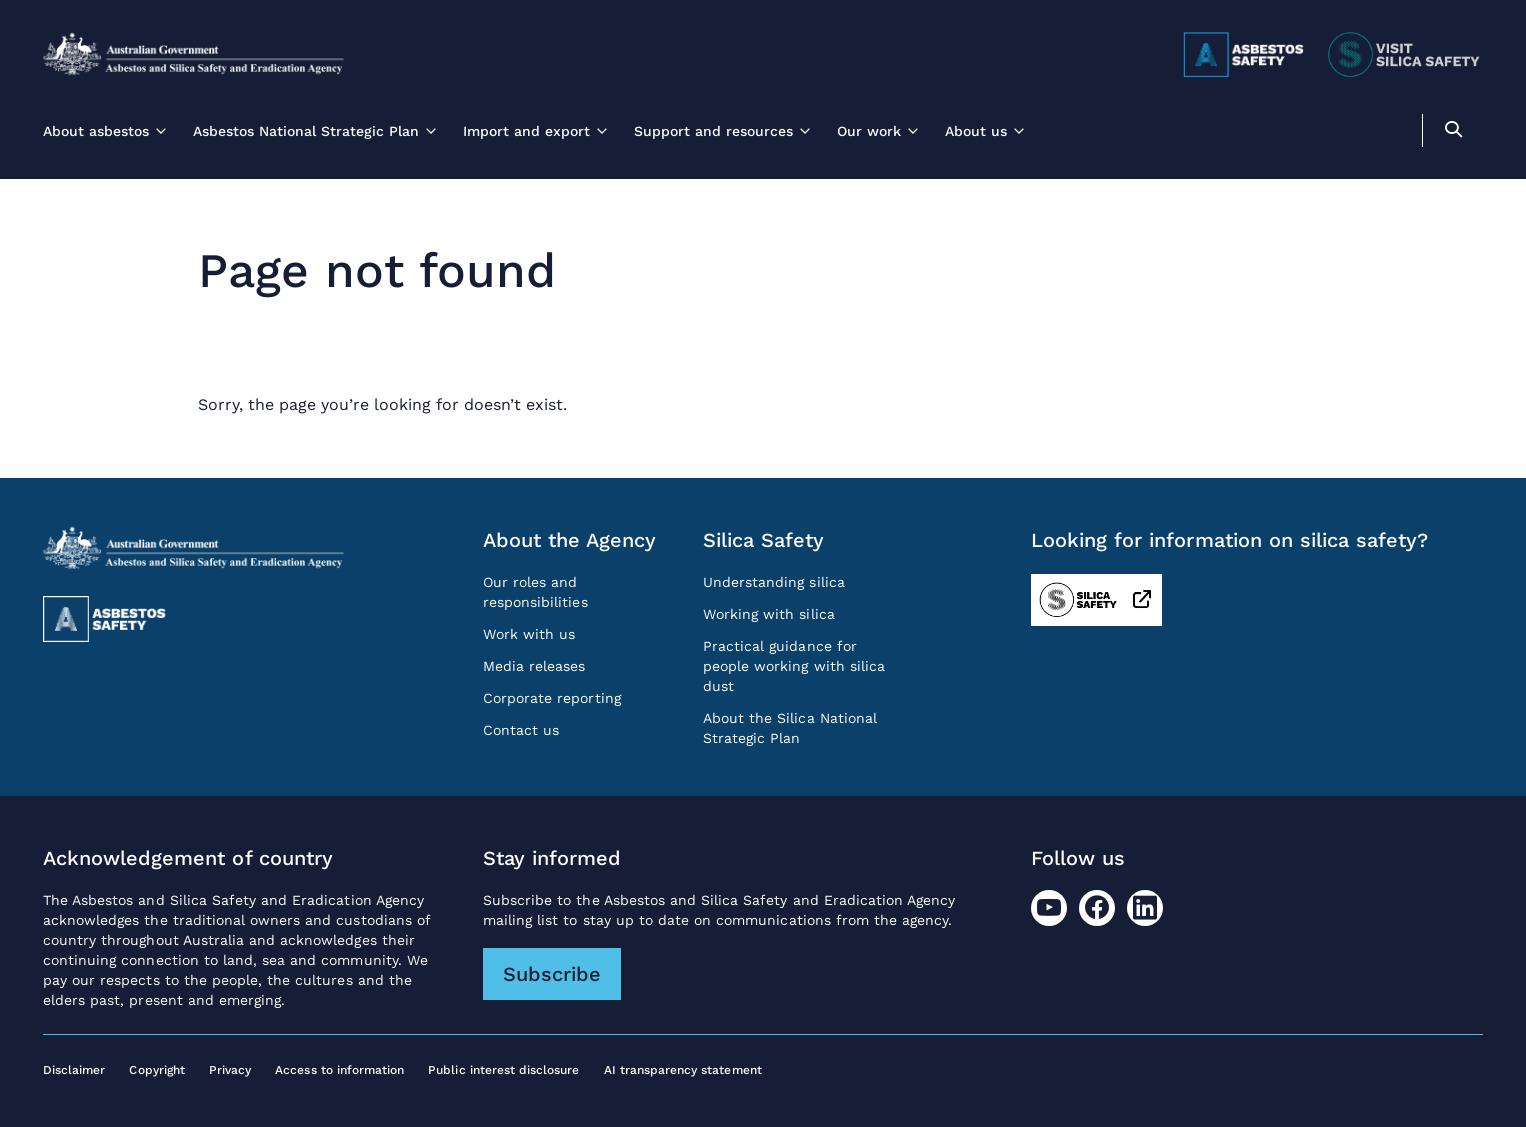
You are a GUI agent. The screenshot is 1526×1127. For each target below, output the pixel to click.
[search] (1453, 132)
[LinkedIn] (1145, 908)
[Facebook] (1097, 908)
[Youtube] (1049, 908)
